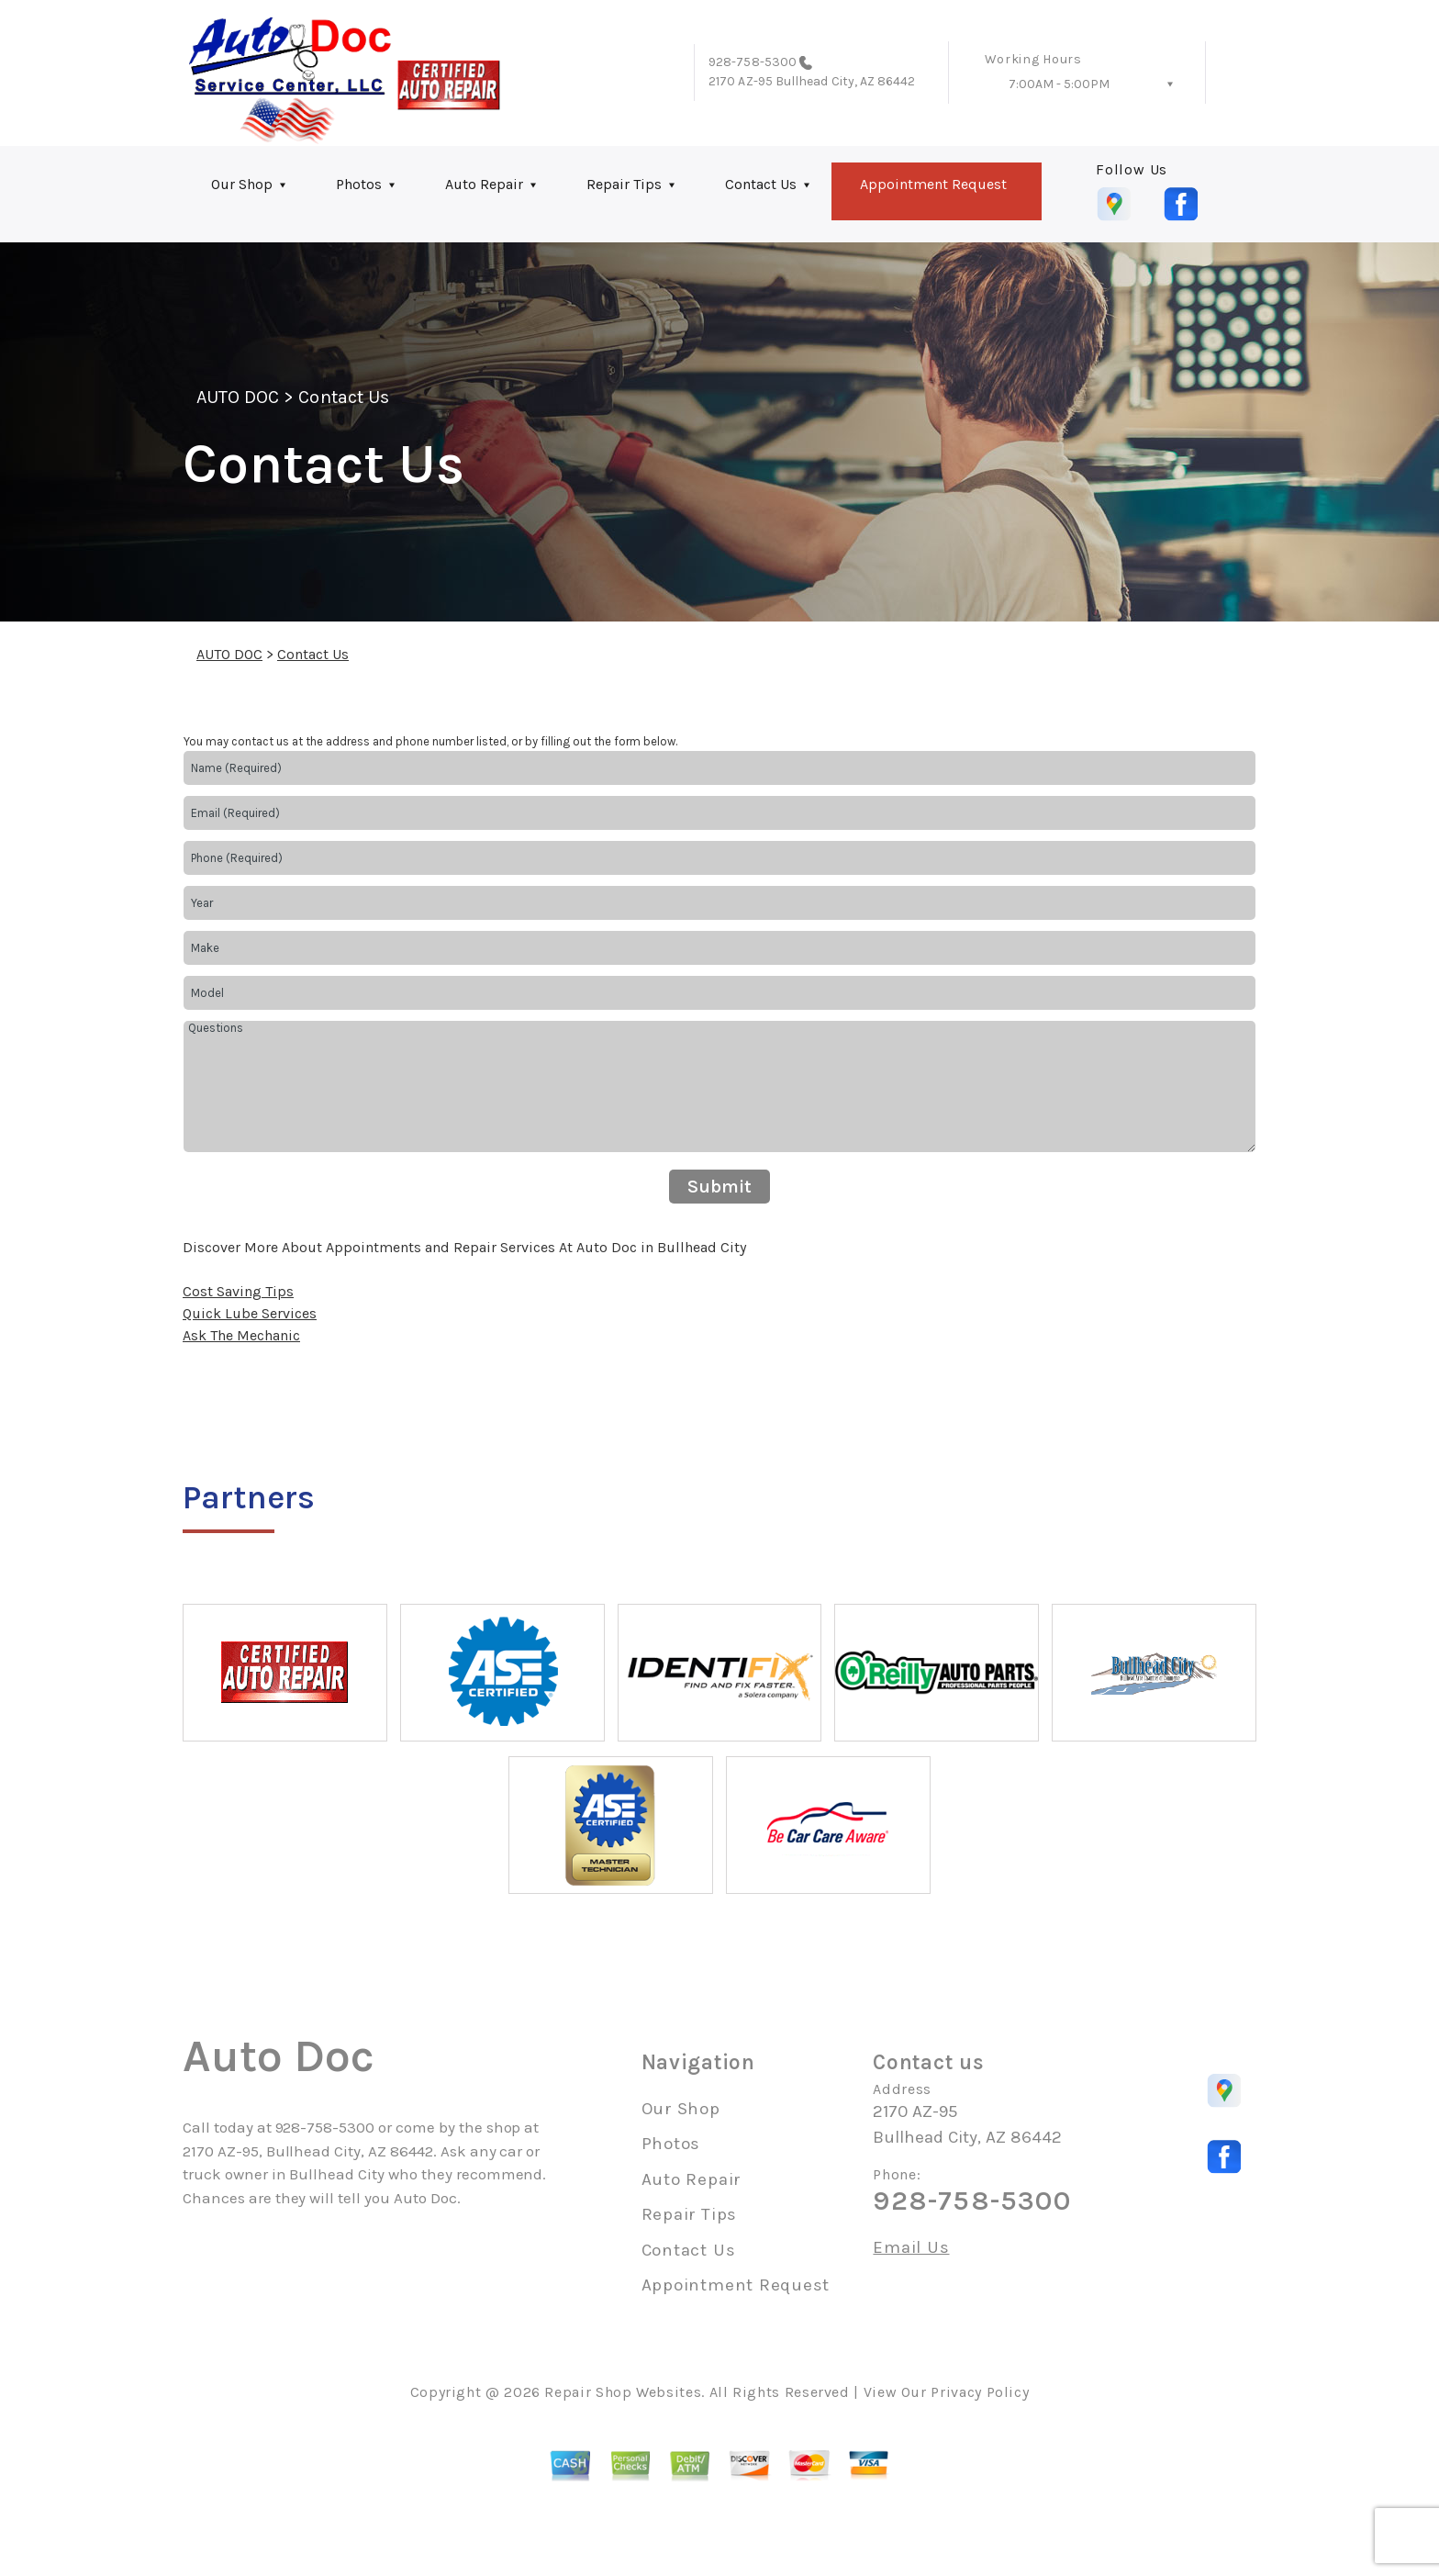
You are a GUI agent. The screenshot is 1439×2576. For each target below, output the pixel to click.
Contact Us (761, 184)
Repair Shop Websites (622, 2392)
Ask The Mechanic (241, 1335)
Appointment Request (933, 184)
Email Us (911, 2248)
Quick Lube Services (250, 1313)
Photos (359, 184)
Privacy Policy (980, 2392)
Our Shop (242, 184)
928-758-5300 (752, 62)
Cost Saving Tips (238, 1291)
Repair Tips (624, 184)
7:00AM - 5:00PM (1059, 84)
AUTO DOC (237, 397)
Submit (719, 1186)
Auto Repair (484, 184)
